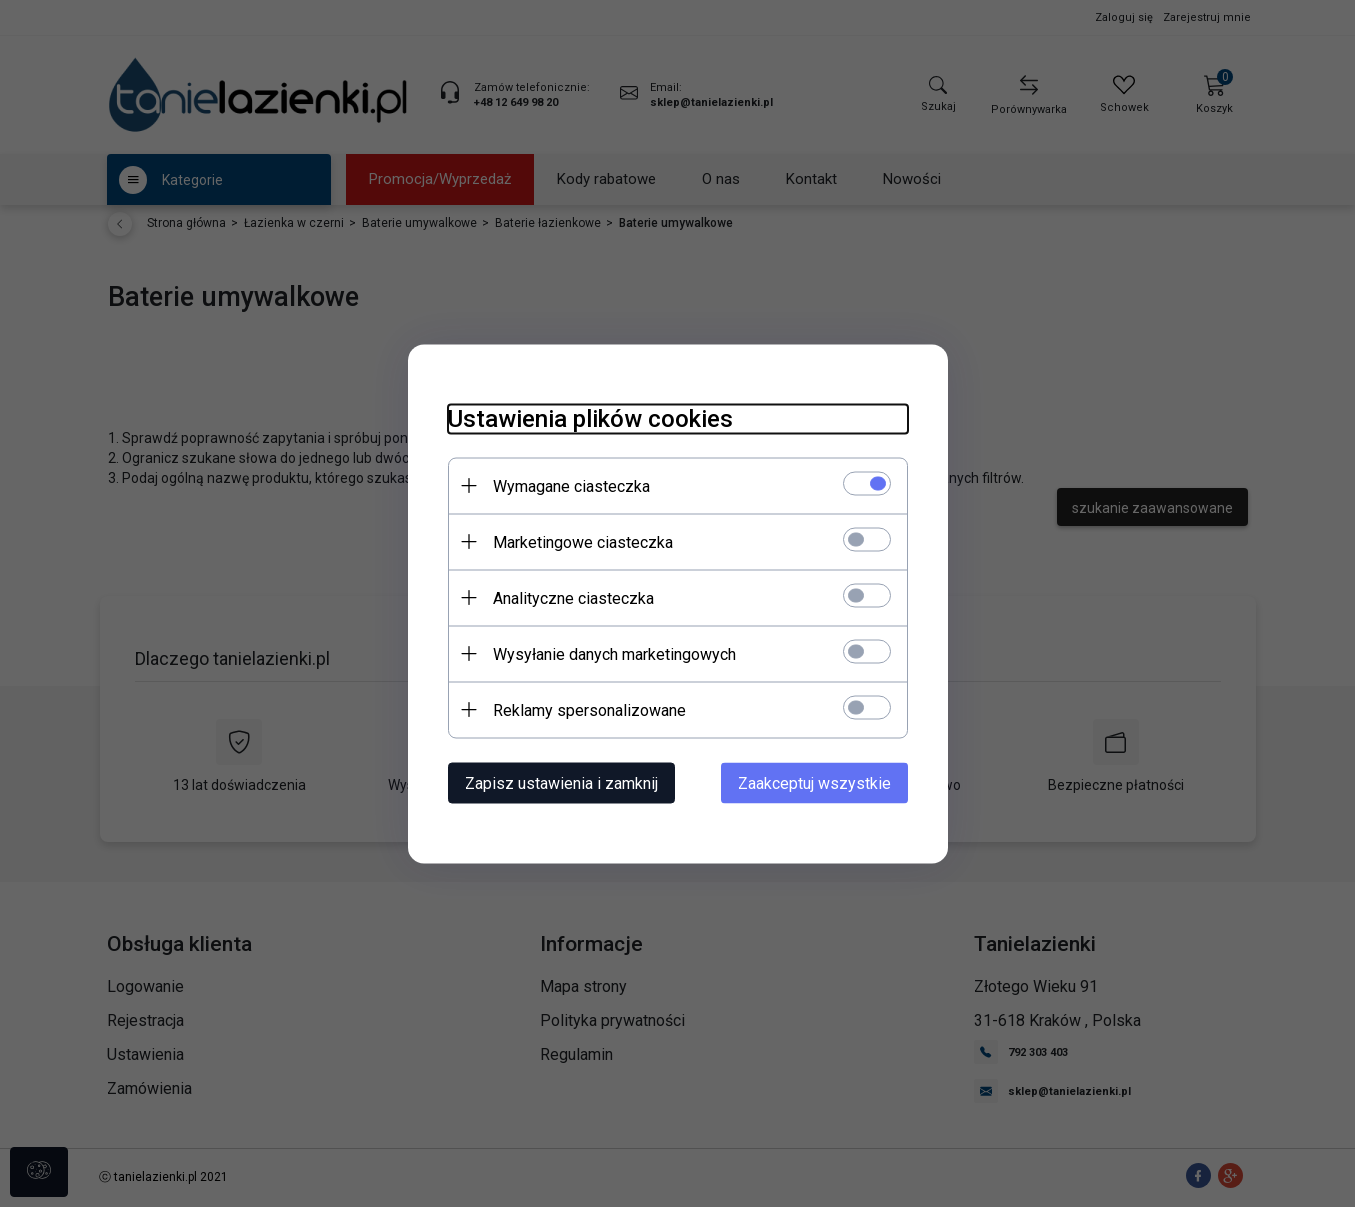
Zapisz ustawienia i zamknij (561, 782)
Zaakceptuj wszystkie (814, 782)
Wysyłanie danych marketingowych (614, 653)
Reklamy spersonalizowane (589, 709)
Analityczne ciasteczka (573, 597)
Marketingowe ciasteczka (583, 541)
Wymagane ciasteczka (571, 485)
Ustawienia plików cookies (590, 418)
